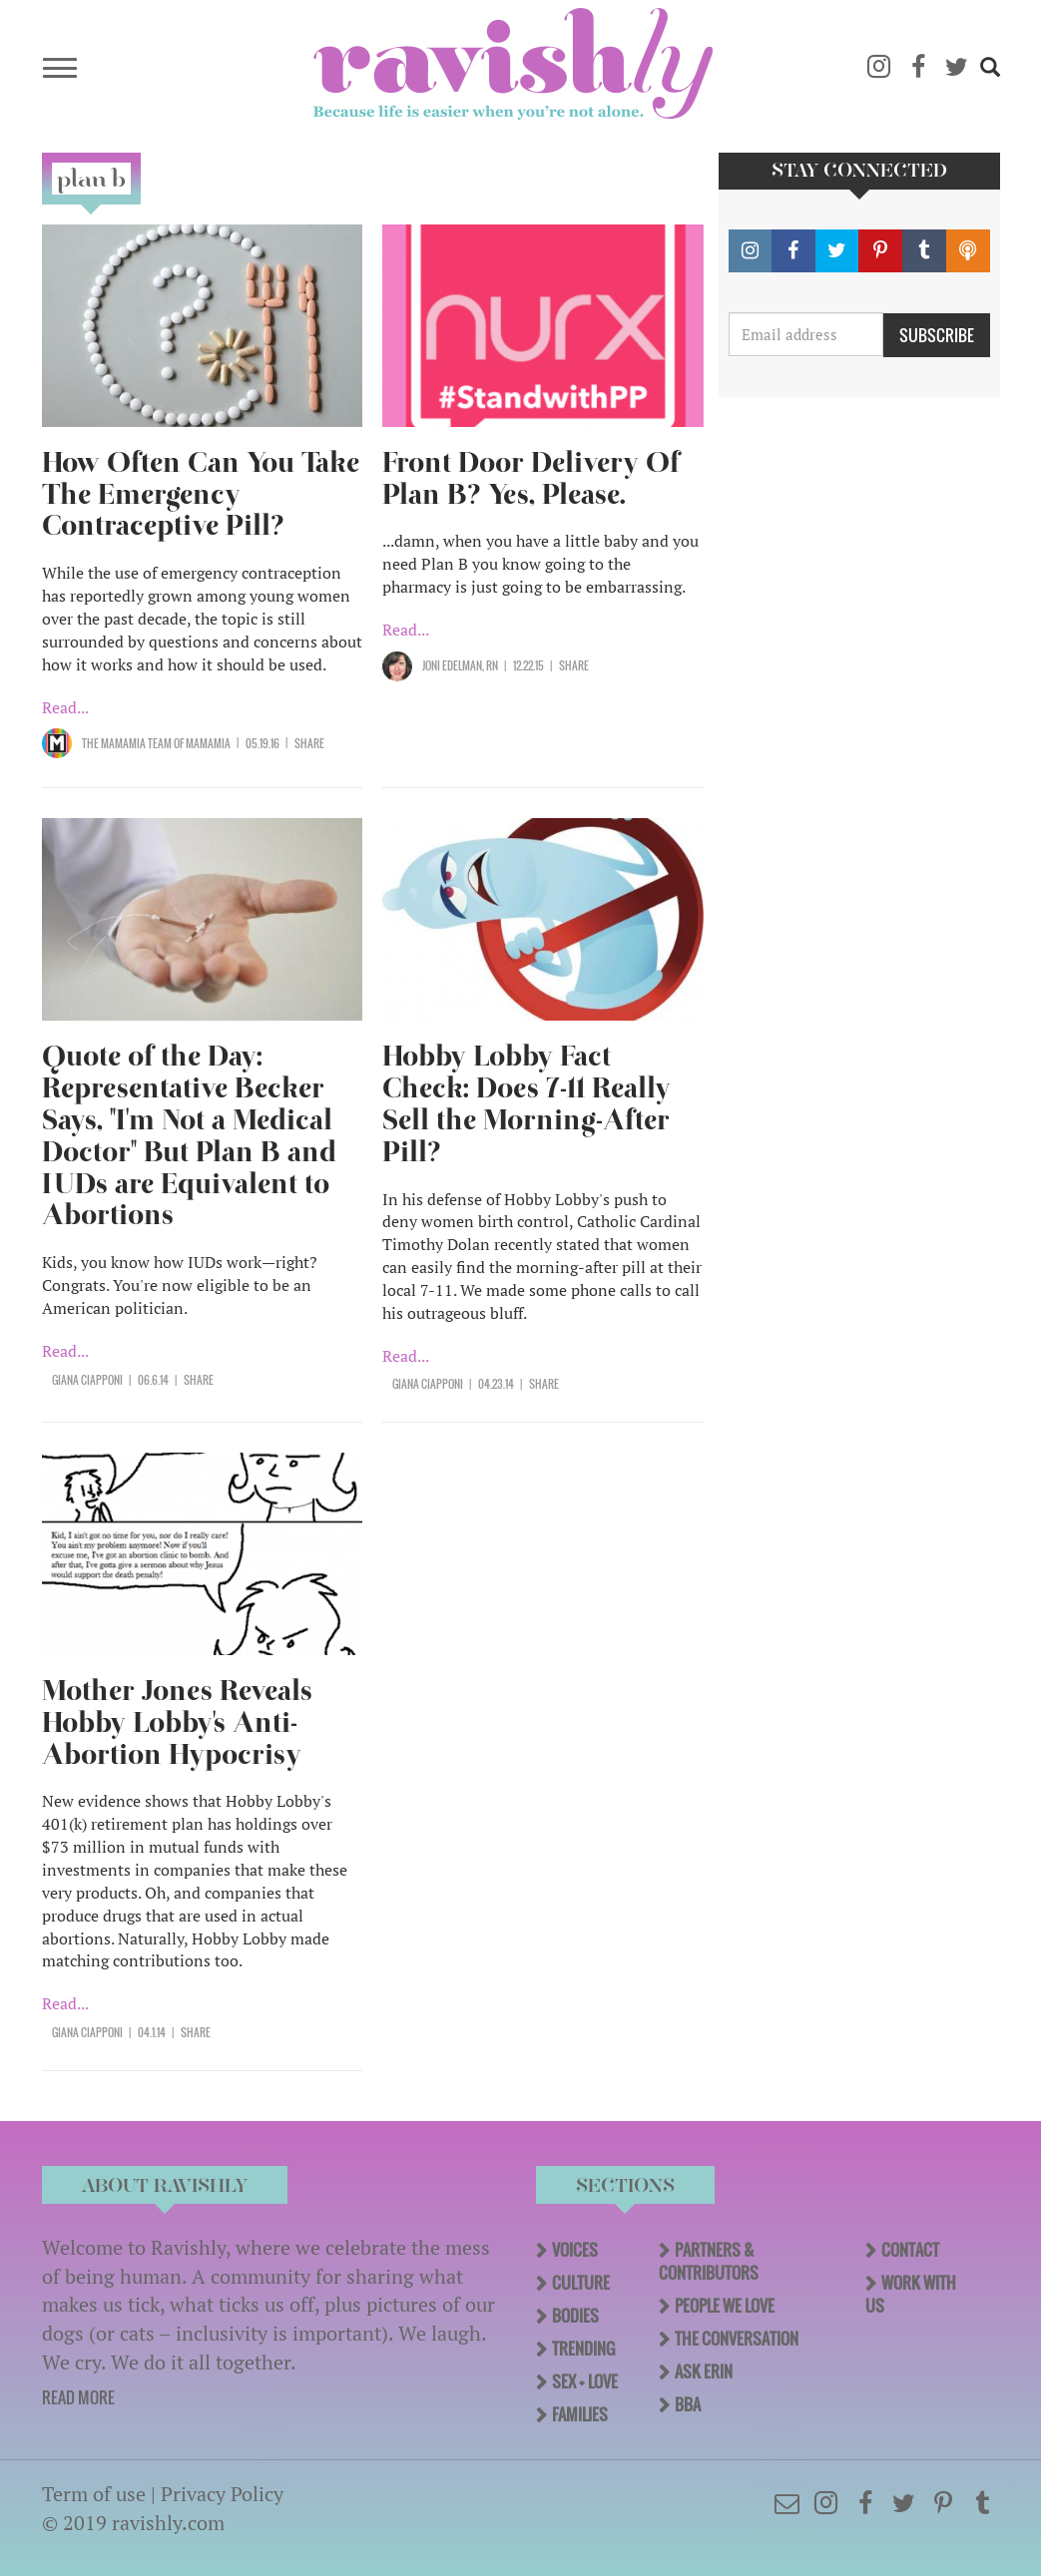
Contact (910, 2250)
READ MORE (78, 2397)
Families (580, 2414)
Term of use (94, 2493)
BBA (688, 2404)
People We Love (725, 2306)
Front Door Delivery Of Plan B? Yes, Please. (531, 478)
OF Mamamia (201, 743)
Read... (65, 707)
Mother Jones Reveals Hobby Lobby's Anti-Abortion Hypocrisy (177, 1722)
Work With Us (910, 2294)
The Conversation (736, 2339)
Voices (575, 2250)
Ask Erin (704, 2371)
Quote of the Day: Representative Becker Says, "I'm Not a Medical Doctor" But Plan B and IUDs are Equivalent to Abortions (189, 1135)
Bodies (575, 2316)
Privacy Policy (222, 2493)
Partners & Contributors (709, 2261)
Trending (583, 2349)
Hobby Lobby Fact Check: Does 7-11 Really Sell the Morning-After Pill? (526, 1104)
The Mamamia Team (127, 743)
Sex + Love (585, 2381)
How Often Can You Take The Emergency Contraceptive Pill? (200, 494)
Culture (581, 2283)
